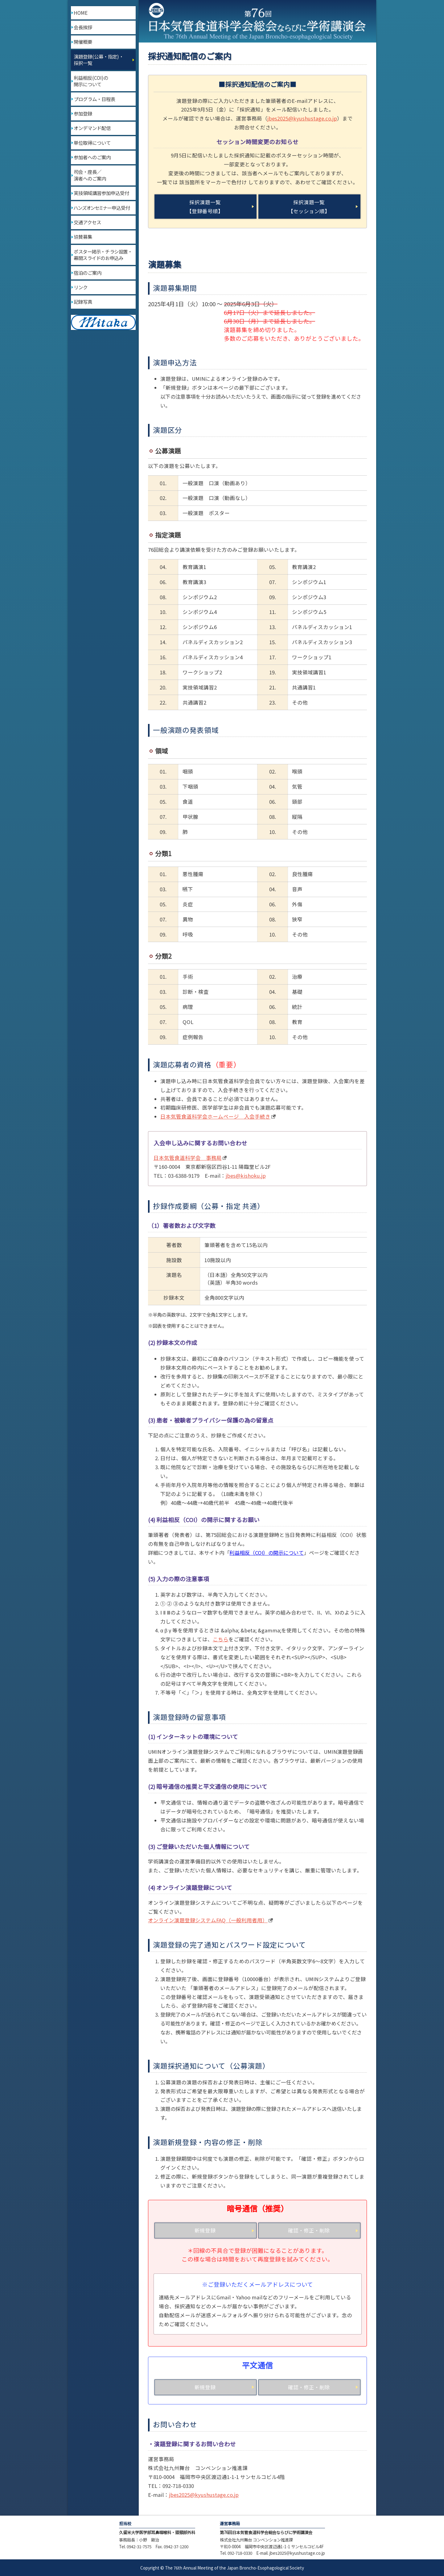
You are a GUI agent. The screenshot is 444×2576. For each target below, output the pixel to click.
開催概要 (83, 41)
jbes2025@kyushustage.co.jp (302, 118)
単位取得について (92, 142)
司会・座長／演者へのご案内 (90, 175)
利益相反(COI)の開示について (91, 81)
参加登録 (83, 113)
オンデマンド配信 (92, 127)
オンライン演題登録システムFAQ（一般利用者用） (208, 1920)
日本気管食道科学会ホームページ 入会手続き (215, 1116)
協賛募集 (83, 236)
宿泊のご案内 (87, 272)
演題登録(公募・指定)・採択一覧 (99, 60)
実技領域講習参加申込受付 (101, 192)
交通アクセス (87, 222)
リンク (81, 287)
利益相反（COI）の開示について (266, 1552)
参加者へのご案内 (92, 157)
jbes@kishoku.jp (246, 1175)
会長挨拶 (83, 27)
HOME (81, 12)
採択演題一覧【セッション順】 (309, 206)
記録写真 (83, 301)
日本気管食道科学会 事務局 (188, 1157)
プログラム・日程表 (94, 98)
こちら (220, 1639)
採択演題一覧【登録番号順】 (205, 206)
